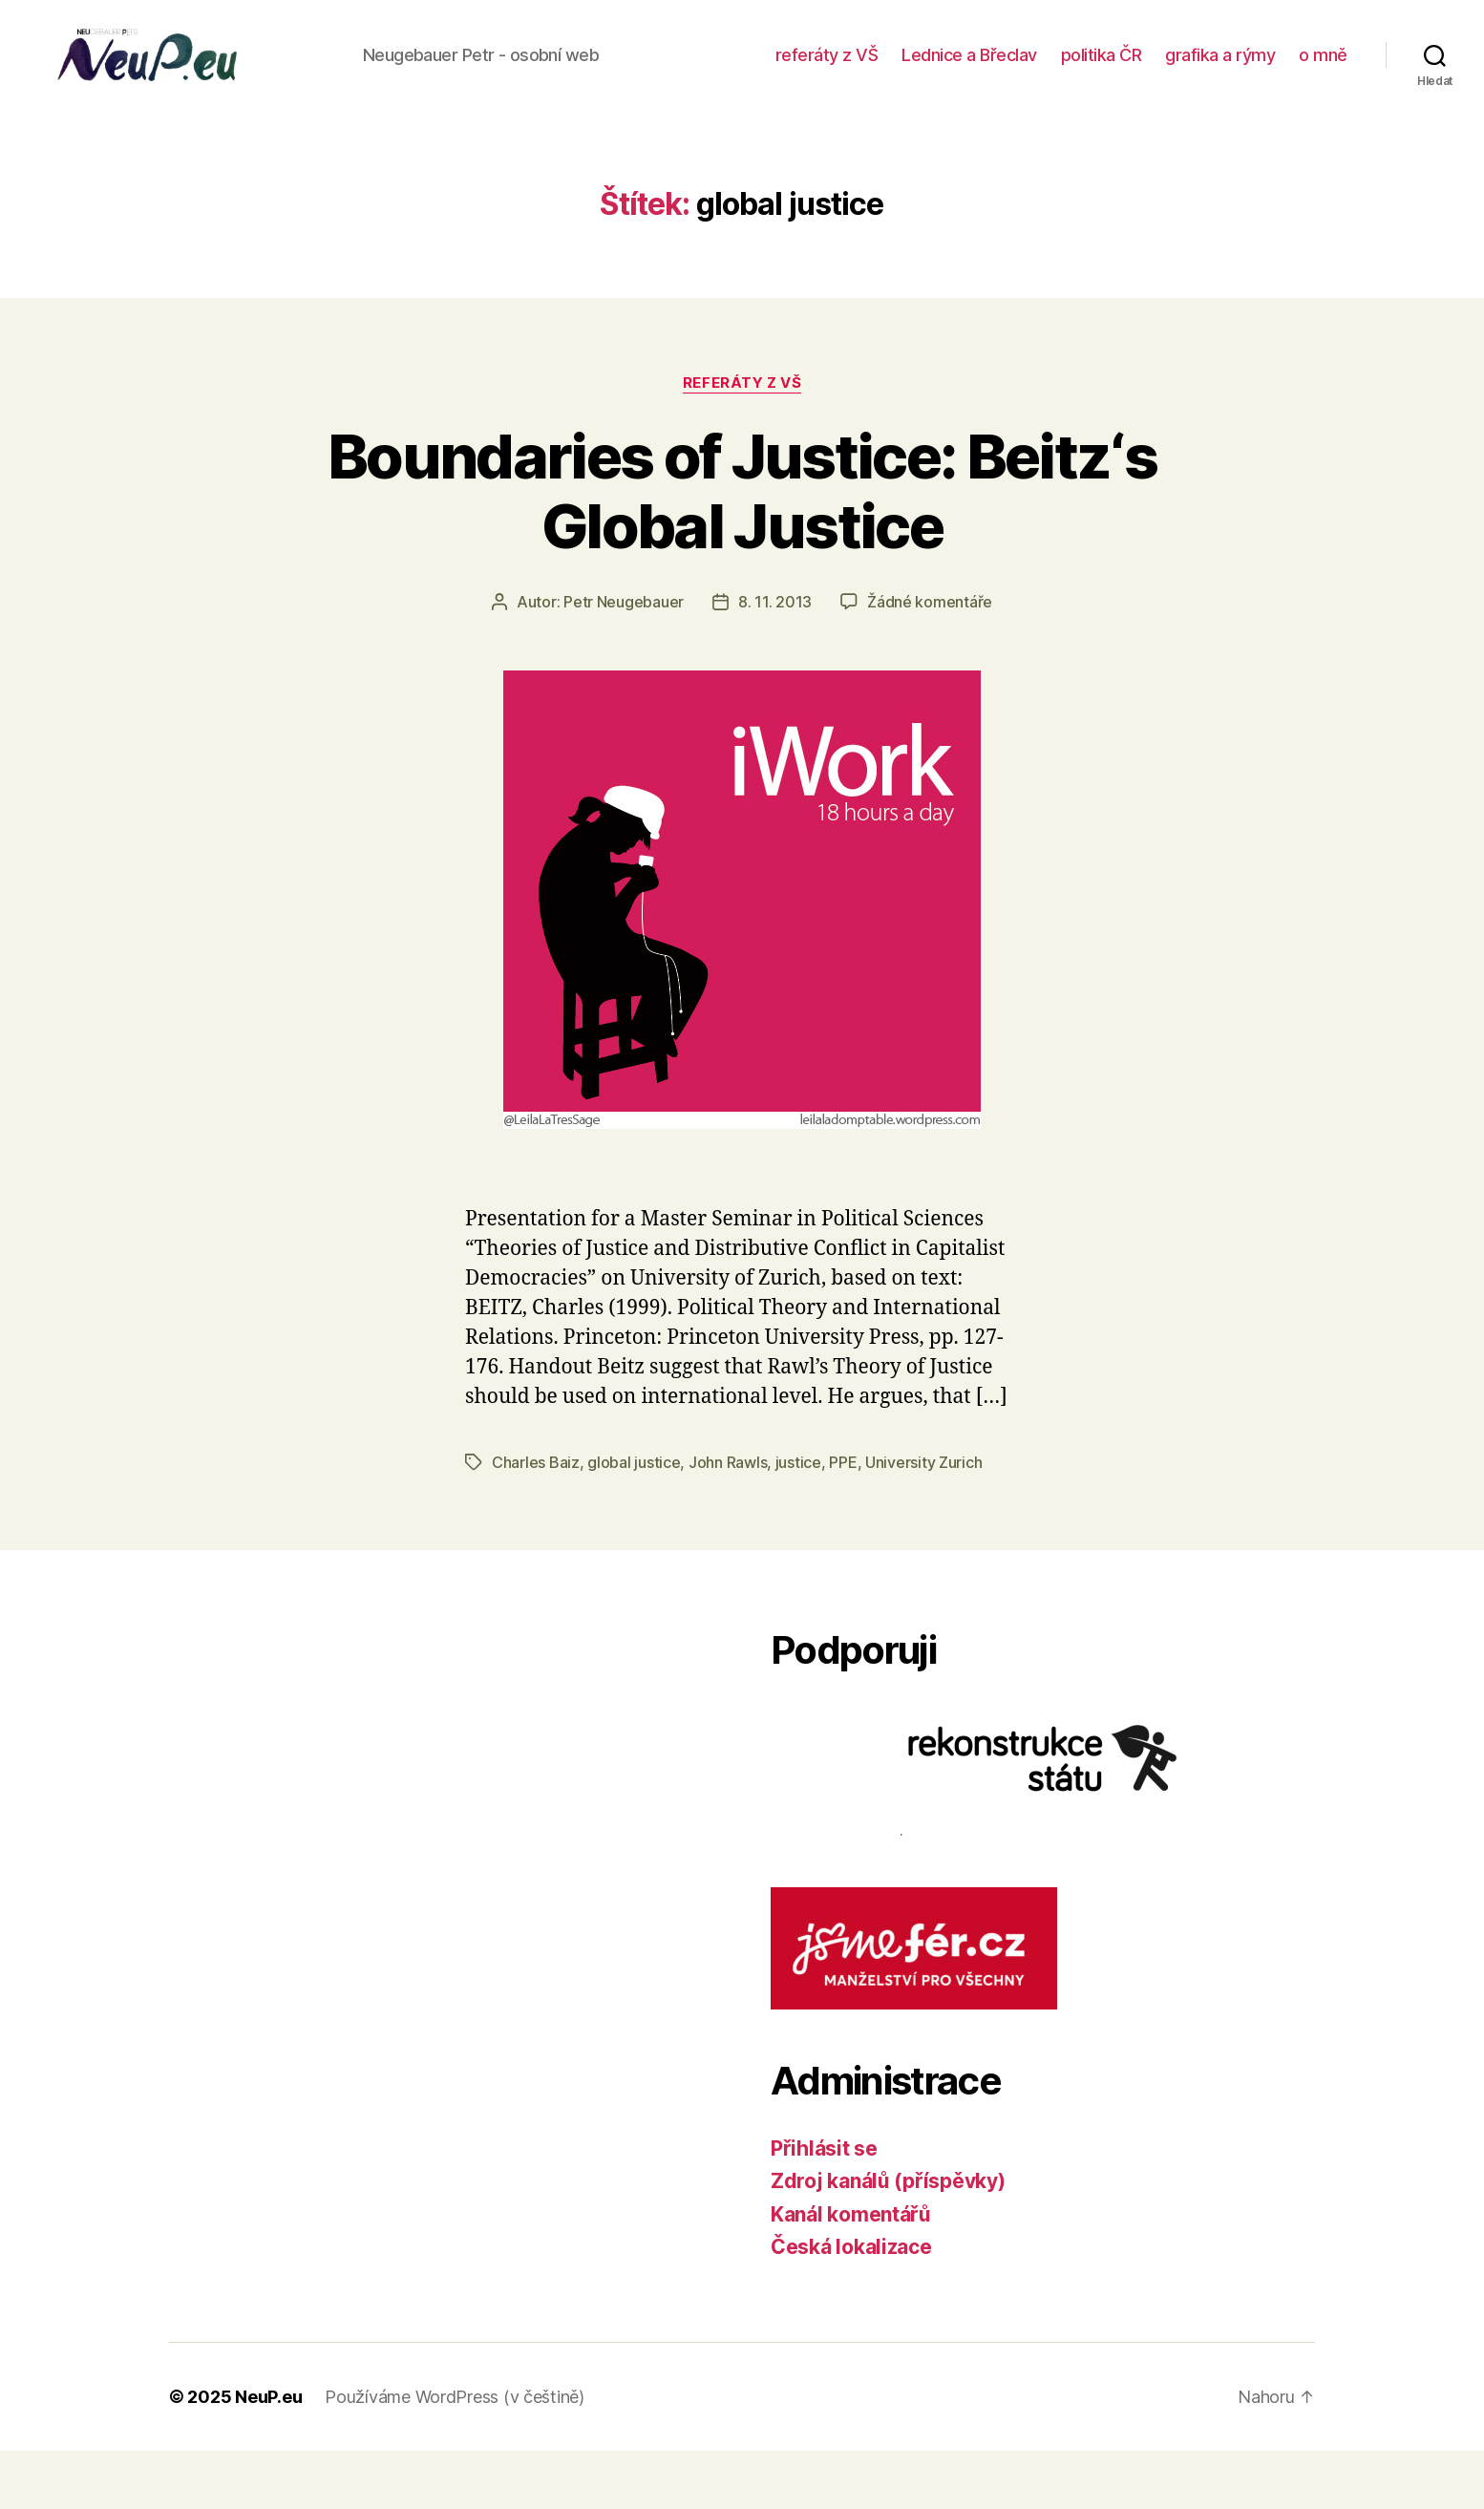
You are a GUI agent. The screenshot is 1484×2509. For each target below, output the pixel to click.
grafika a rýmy (1292, 70)
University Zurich (923, 1520)
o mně (1323, 98)
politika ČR (1173, 70)
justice (798, 1520)
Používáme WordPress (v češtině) (454, 2455)
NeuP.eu (268, 2455)
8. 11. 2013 (775, 660)
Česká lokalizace (851, 2305)
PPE (843, 1520)
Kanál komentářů (851, 2273)
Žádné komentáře (929, 660)
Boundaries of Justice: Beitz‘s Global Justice (742, 549)
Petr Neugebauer (623, 660)
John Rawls (728, 1520)
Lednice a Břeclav (1042, 70)
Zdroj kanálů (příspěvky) (888, 2239)
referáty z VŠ (898, 70)
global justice (633, 1520)
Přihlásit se (824, 2207)
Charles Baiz (536, 1520)
